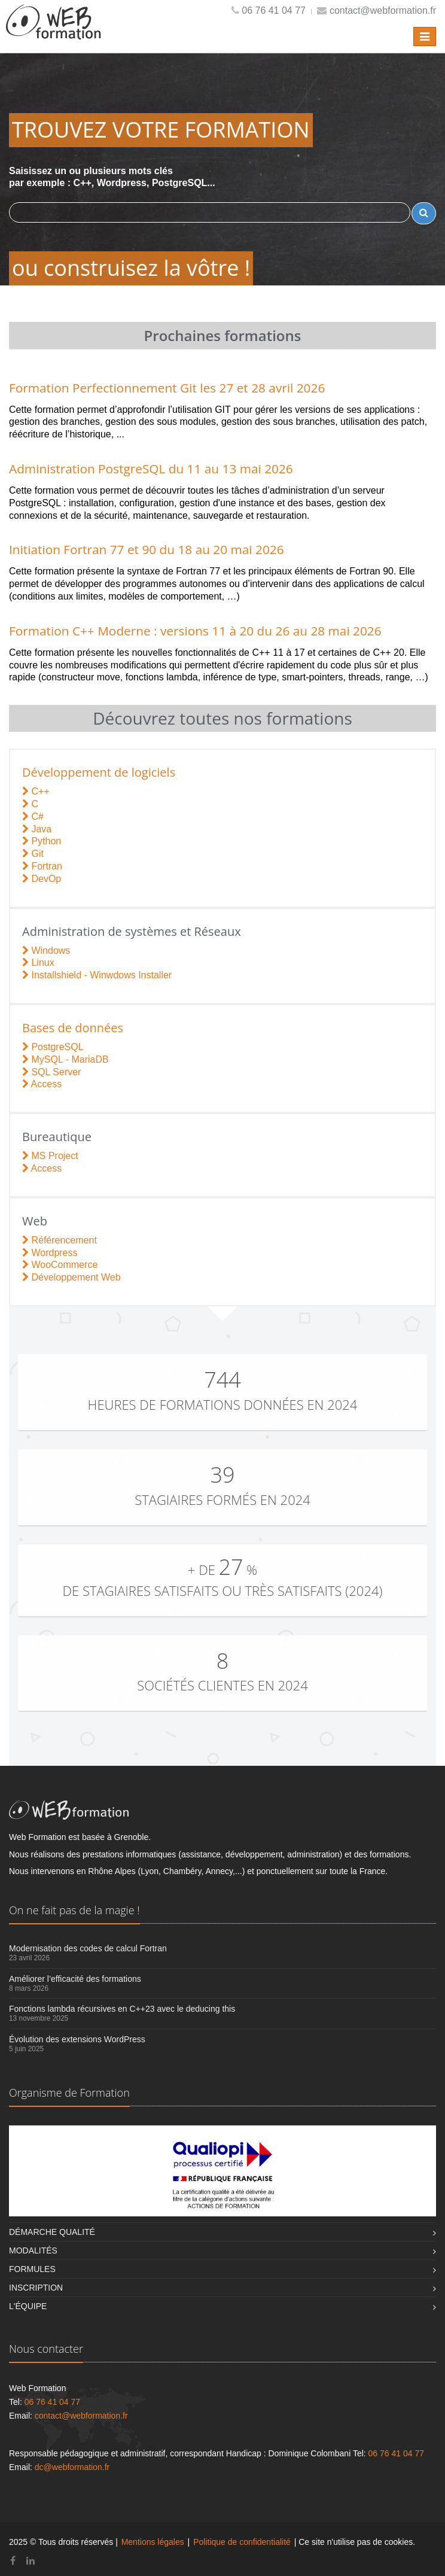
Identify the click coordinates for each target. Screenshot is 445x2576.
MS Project (50, 1156)
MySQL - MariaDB (65, 1059)
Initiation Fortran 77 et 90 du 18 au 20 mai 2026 (146, 549)
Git (33, 853)
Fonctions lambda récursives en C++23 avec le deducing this (122, 2009)
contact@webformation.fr (383, 10)
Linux (38, 962)
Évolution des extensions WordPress (77, 2039)
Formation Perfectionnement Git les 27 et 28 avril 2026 (167, 387)
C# (33, 816)
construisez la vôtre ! (147, 267)
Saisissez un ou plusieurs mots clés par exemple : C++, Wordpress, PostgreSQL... (222, 195)
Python (41, 841)
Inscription (36, 2287)
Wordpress (50, 1253)
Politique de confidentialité (242, 2542)
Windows (46, 950)
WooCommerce (59, 1265)
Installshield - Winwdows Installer (97, 975)
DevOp (41, 879)
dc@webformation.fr (72, 2467)
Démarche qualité (52, 2232)
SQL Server (51, 1072)
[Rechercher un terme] (424, 213)
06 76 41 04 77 (274, 10)
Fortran (42, 866)
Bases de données (72, 1028)
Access (42, 1084)
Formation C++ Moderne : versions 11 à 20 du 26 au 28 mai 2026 (195, 630)
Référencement (59, 1240)
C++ (36, 791)
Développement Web (71, 1277)
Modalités (33, 2250)
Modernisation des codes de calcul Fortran (88, 1948)
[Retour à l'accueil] (54, 31)
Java (36, 829)
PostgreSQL (53, 1047)
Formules (32, 2269)
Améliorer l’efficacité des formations (75, 1979)
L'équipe (28, 2306)
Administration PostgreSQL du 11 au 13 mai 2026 (151, 468)
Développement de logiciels (98, 772)
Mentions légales (152, 2542)
